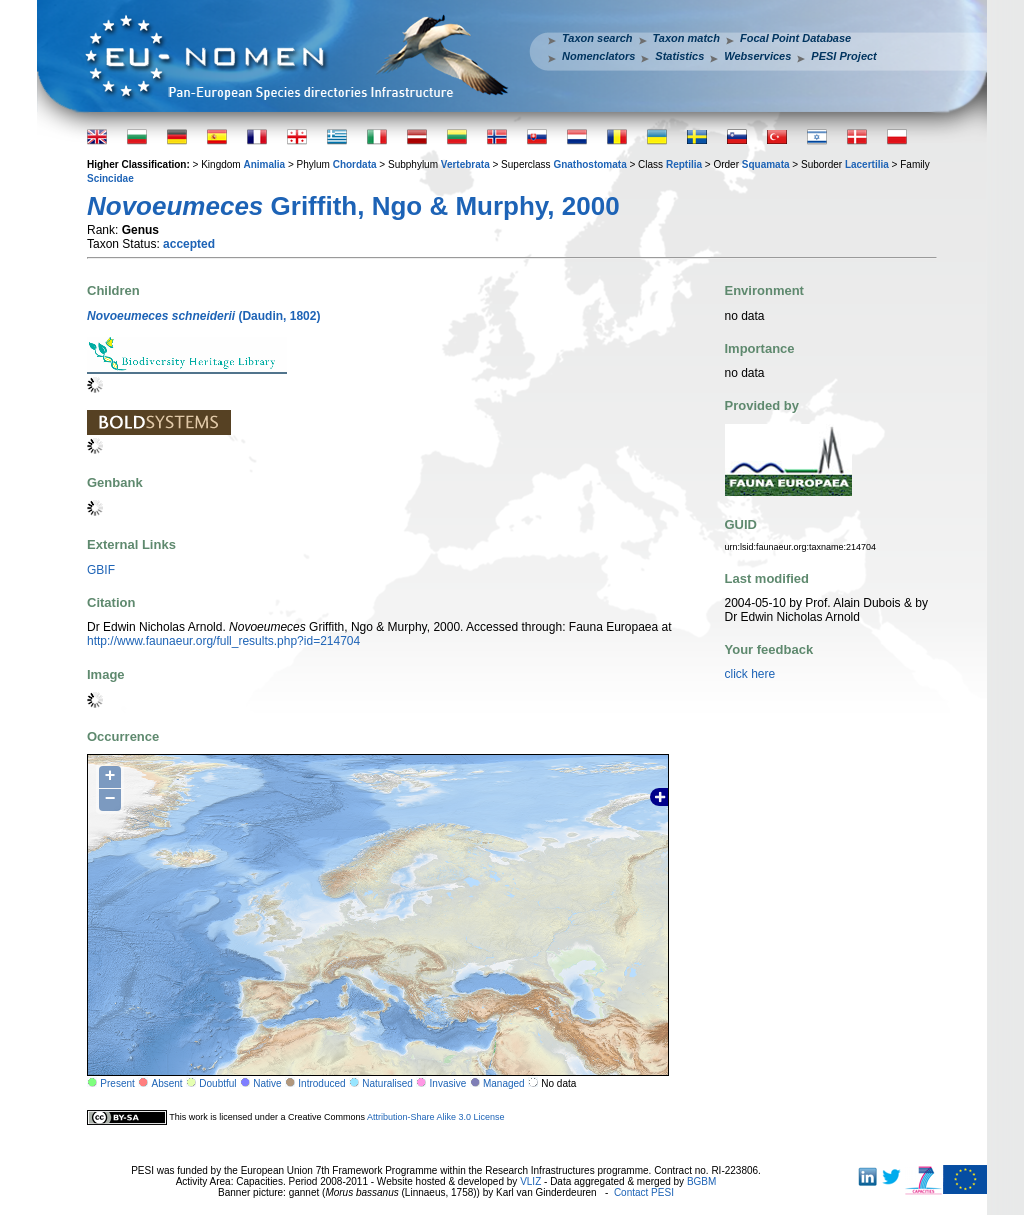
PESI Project (843, 56)
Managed (504, 1083)
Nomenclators (598, 56)
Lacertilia (867, 164)
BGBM (701, 1181)
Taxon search (597, 38)
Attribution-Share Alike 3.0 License (436, 1117)
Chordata (355, 164)
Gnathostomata (589, 164)
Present (117, 1083)
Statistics (679, 56)
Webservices (757, 56)
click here (750, 674)
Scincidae (110, 178)
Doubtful (217, 1083)
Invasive (448, 1083)
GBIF (101, 570)
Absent (167, 1083)
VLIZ (530, 1181)
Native (267, 1083)
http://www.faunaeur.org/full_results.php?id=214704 (223, 641)
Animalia (264, 164)
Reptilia (684, 164)
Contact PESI (644, 1192)
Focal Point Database (795, 38)
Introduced (321, 1083)
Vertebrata (465, 164)
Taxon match (686, 38)
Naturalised (387, 1083)
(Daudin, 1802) (203, 316)
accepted (189, 244)
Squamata (766, 164)
